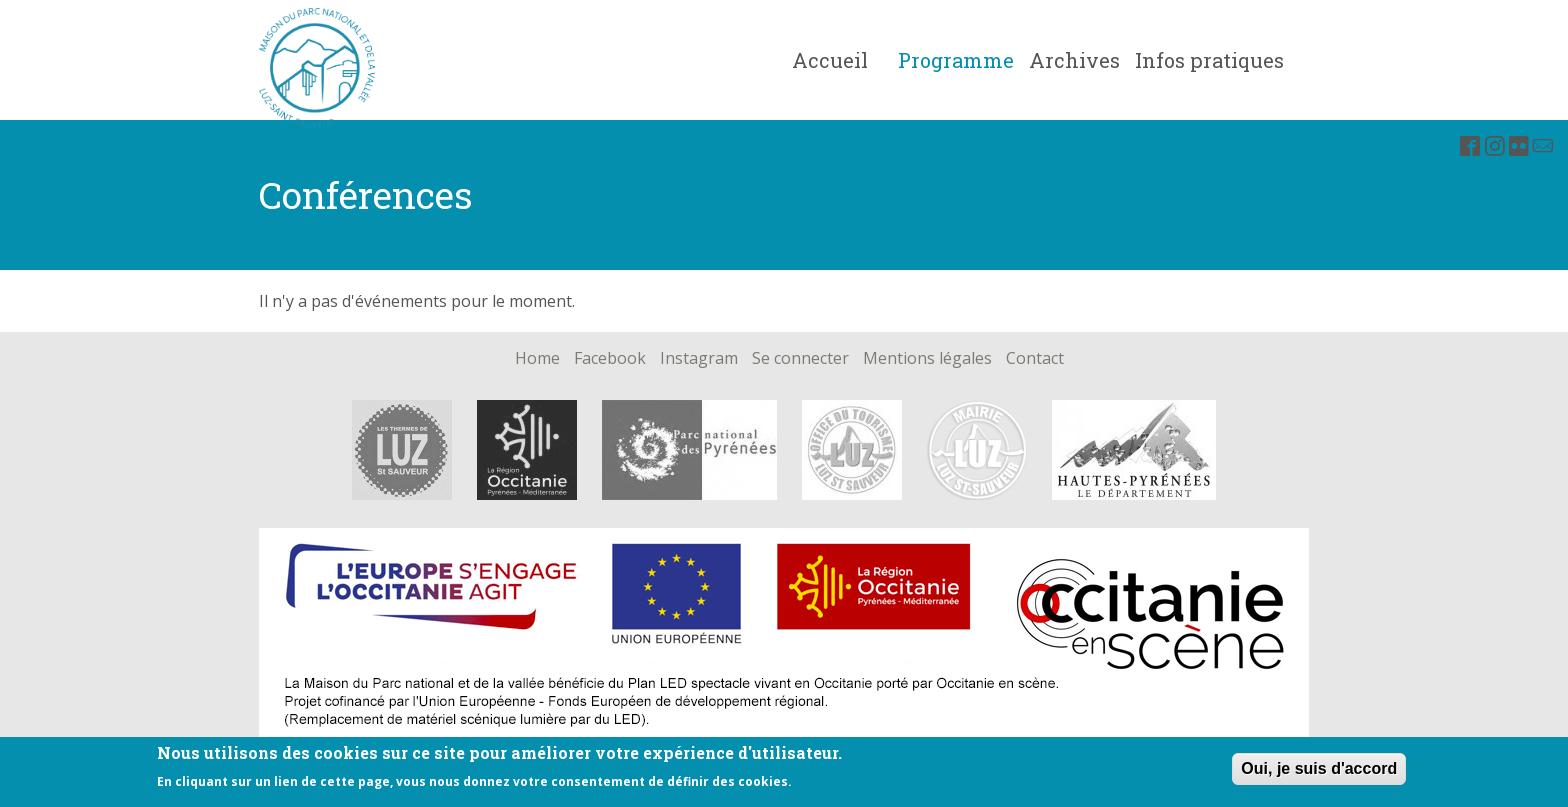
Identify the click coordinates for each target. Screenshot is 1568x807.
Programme (956, 60)
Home (537, 359)
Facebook (610, 359)
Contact (1035, 359)
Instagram (699, 359)
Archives (1074, 60)
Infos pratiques (1209, 60)
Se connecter (800, 359)
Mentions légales (927, 359)
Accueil (830, 60)
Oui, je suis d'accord (1319, 772)
